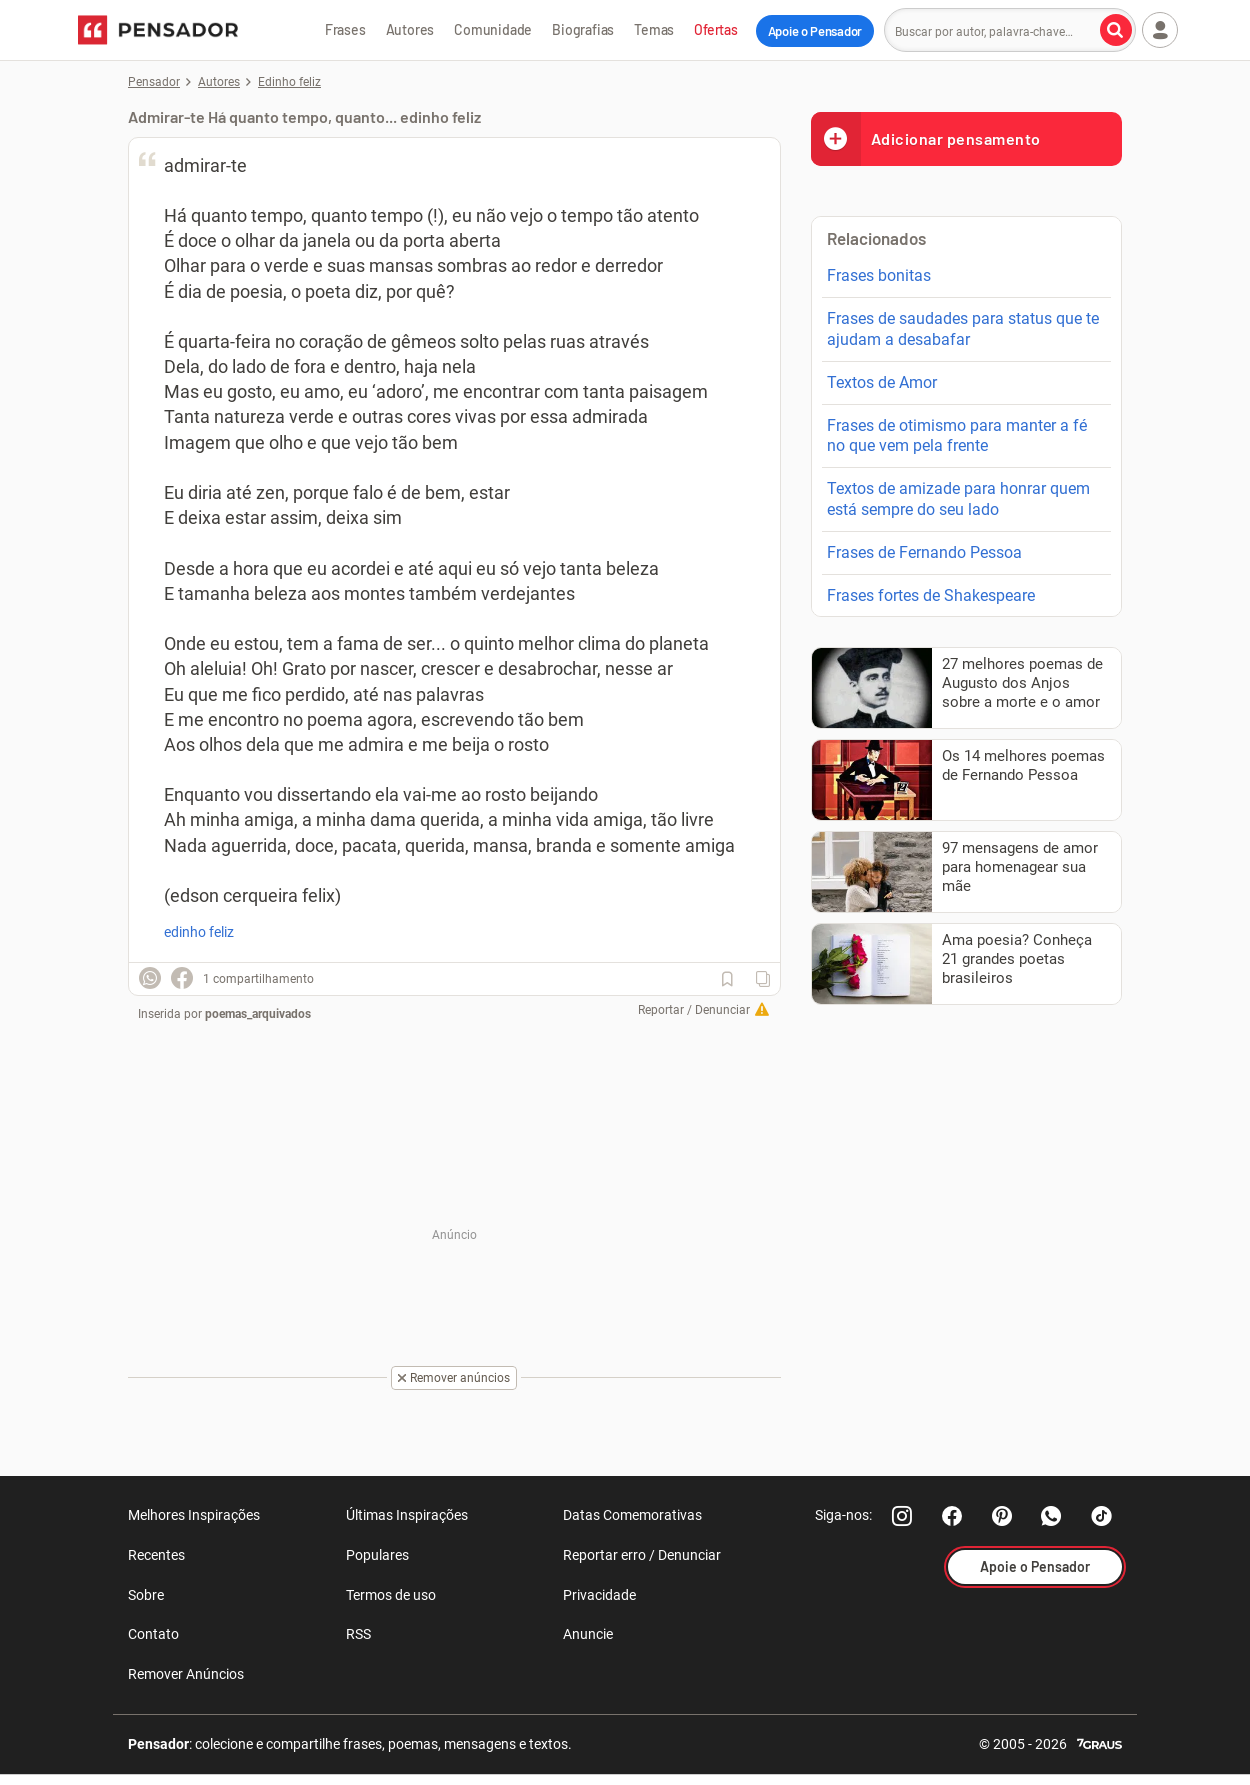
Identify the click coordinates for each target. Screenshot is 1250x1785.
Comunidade (493, 29)
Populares (377, 1555)
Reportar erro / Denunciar (642, 1555)
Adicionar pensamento (926, 138)
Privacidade (599, 1595)
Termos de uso (391, 1595)
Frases (345, 29)
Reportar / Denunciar (694, 1010)
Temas (654, 29)
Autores (410, 29)
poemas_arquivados (258, 1014)
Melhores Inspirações (194, 1515)
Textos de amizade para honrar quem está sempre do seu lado (958, 499)
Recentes (156, 1555)
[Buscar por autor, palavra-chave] (1116, 30)
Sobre (146, 1595)
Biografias (583, 29)
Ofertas (716, 29)
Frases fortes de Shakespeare (931, 595)
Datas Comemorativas (632, 1515)
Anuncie (588, 1634)
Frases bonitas (879, 275)
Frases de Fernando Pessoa (924, 552)
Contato (153, 1634)
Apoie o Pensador (815, 31)
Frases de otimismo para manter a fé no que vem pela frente (957, 436)
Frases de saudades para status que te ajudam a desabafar (963, 329)
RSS (358, 1634)
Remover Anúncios (186, 1674)
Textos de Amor (882, 382)
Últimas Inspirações (407, 1515)
